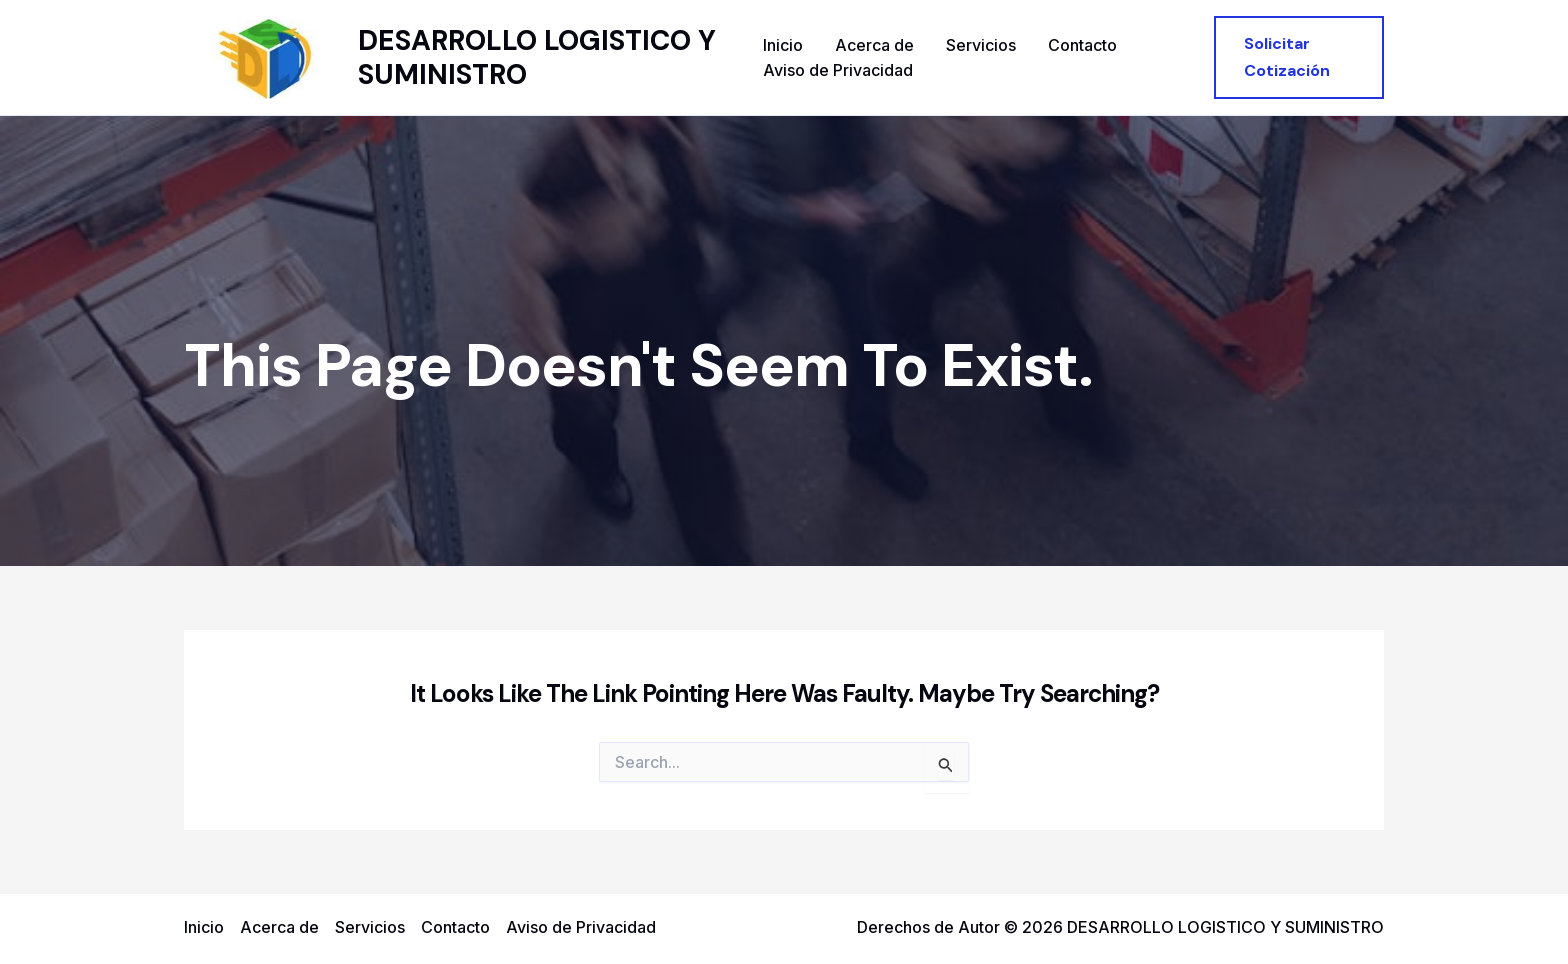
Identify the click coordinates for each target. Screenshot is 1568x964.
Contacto (1082, 45)
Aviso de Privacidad (838, 70)
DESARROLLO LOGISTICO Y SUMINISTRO (537, 57)
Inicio (783, 45)
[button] (1299, 57)
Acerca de (874, 45)
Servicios (981, 45)
